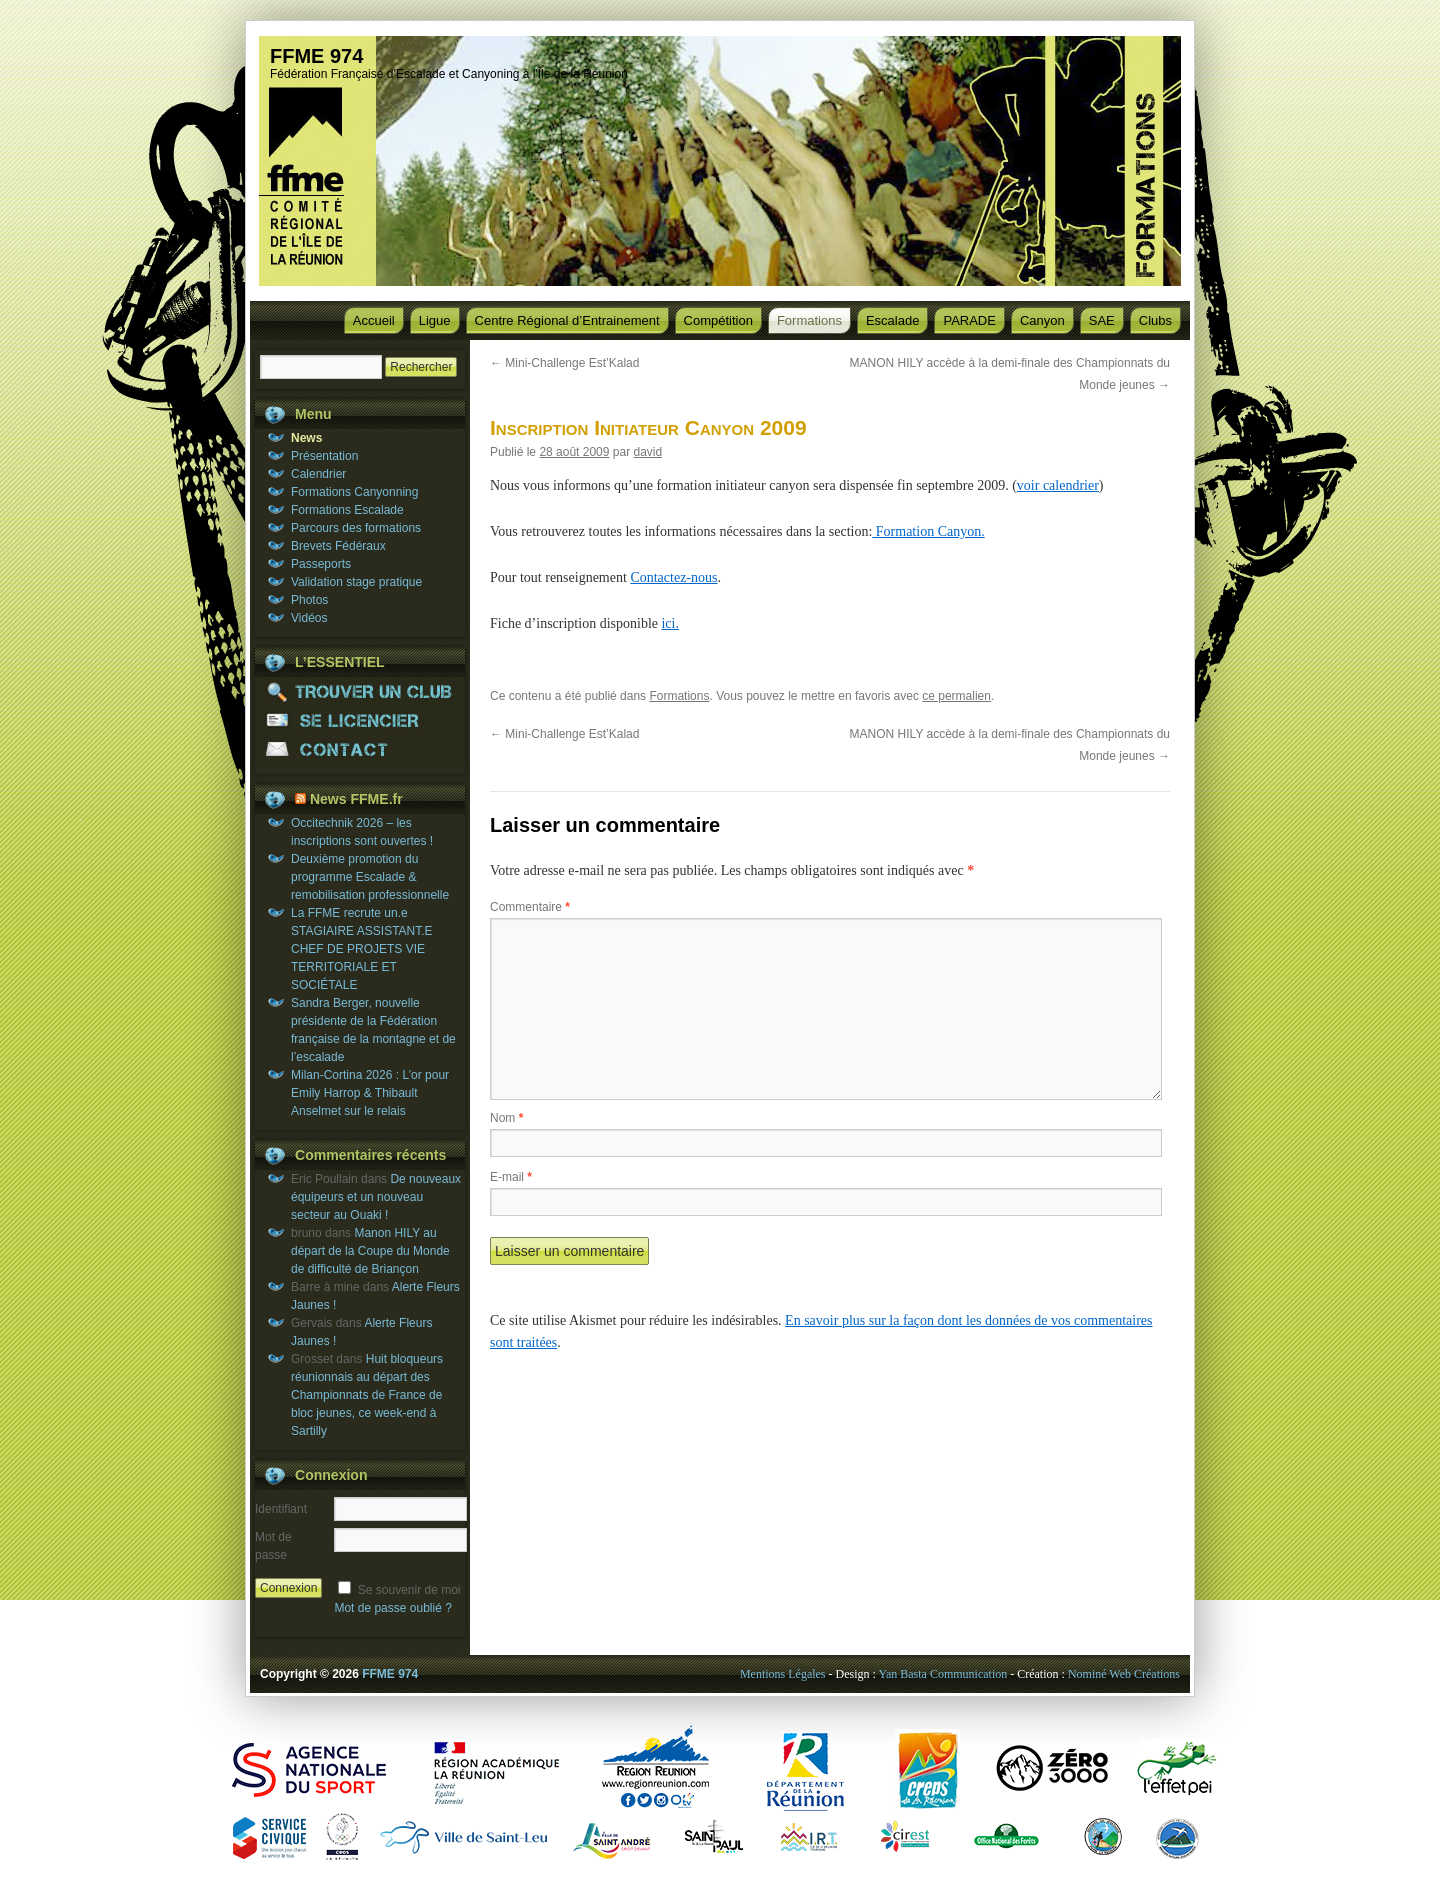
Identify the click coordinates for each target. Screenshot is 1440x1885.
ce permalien (956, 696)
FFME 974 (316, 56)
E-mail (511, 1177)
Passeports (321, 564)
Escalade (892, 320)
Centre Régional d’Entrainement (567, 320)
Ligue (435, 320)
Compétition (718, 320)
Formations (809, 320)
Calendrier (318, 474)
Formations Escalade (347, 510)
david (647, 452)
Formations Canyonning (354, 492)
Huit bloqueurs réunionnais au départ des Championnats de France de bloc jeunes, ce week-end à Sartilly (367, 1395)
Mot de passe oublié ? (392, 1608)
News (306, 438)
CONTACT (360, 749)
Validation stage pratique (356, 582)
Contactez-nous (673, 577)
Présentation (324, 456)
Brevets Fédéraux (338, 546)
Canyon (1042, 320)
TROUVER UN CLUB (360, 691)
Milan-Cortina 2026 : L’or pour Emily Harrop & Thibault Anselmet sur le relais (370, 1093)
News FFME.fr (356, 799)
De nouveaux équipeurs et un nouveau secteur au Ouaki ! (376, 1197)
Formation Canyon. (928, 531)
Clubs (1155, 320)
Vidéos (309, 618)
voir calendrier (1058, 485)
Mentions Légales (783, 1674)
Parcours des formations (356, 528)
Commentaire (530, 907)
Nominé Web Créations (1124, 1674)
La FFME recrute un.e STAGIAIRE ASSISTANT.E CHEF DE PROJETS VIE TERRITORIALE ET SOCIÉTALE (362, 949)
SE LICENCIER (360, 720)
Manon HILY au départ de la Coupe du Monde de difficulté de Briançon (370, 1251)
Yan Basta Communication (942, 1674)
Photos (309, 600)
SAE (1102, 320)
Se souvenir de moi (409, 1590)
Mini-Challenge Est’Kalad (564, 363)
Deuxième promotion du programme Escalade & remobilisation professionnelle (370, 877)
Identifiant (281, 1509)
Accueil (374, 320)
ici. (670, 623)
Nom (506, 1118)
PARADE (969, 320)
